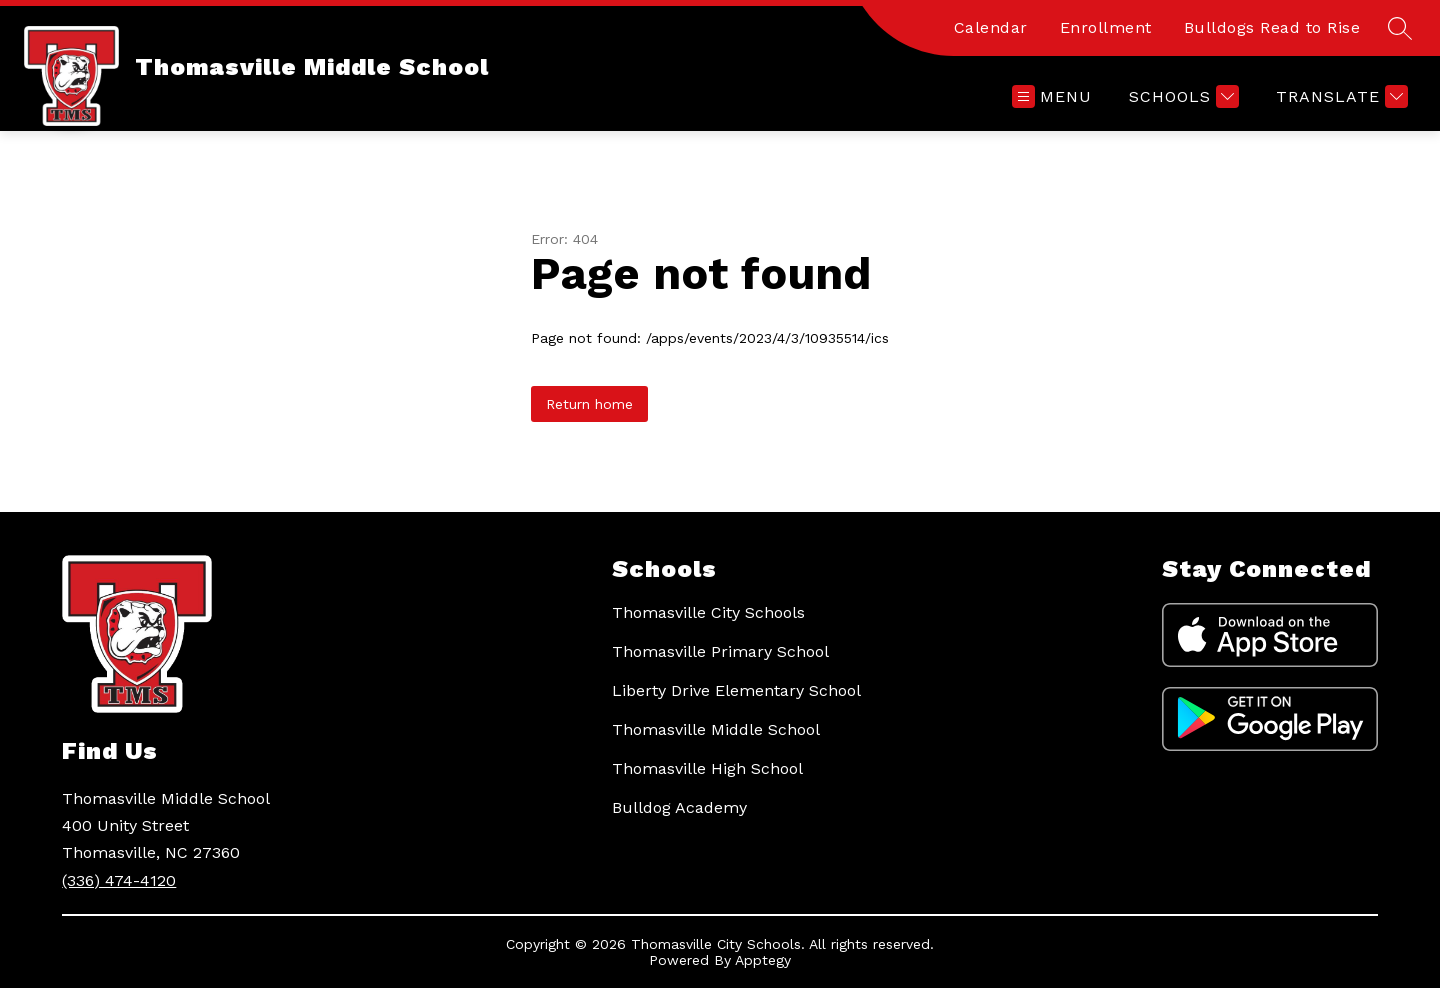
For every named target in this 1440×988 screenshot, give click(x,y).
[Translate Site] (1339, 96)
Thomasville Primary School (720, 651)
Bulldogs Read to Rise (1272, 27)
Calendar (991, 27)
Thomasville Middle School (716, 729)
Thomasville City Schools (708, 612)
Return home (589, 404)
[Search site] (1400, 28)
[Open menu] (1052, 96)
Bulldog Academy (679, 807)
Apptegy (763, 960)
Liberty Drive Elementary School (736, 690)
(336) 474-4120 (119, 880)
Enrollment (1106, 27)
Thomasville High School (707, 768)
